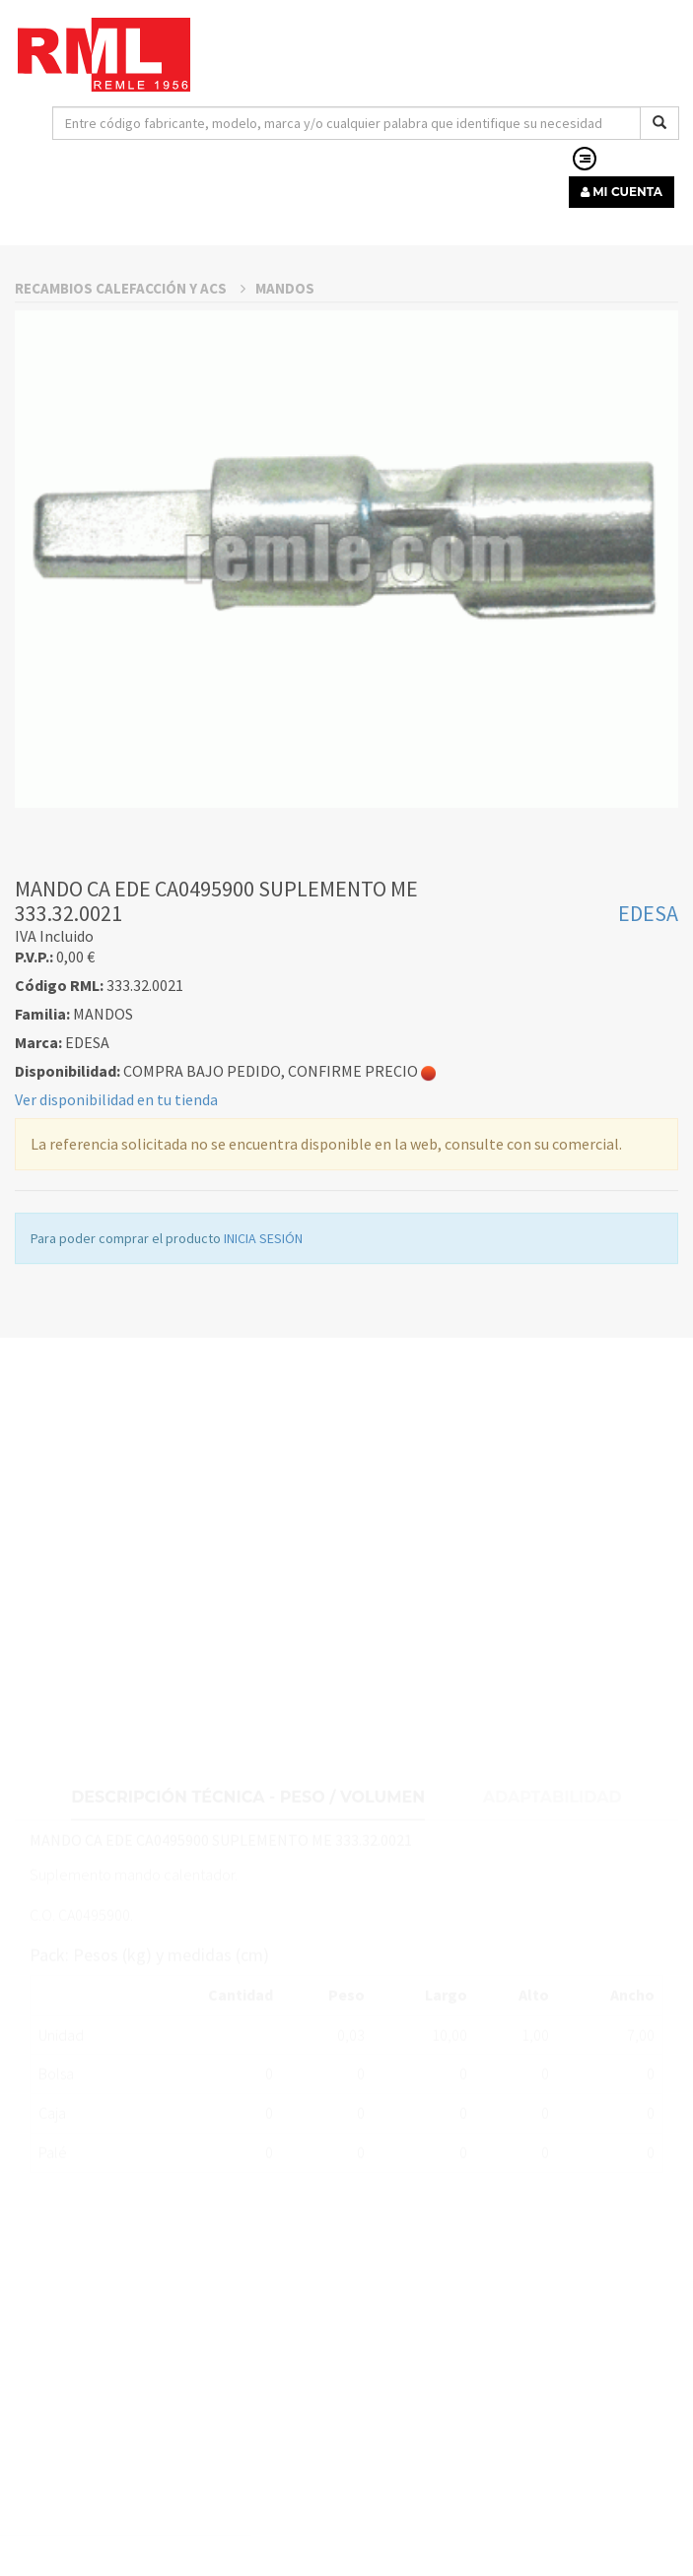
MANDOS (284, 509)
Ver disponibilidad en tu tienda (116, 1321)
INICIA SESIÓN (263, 1460)
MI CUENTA (621, 191)
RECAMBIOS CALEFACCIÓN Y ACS (130, 509)
